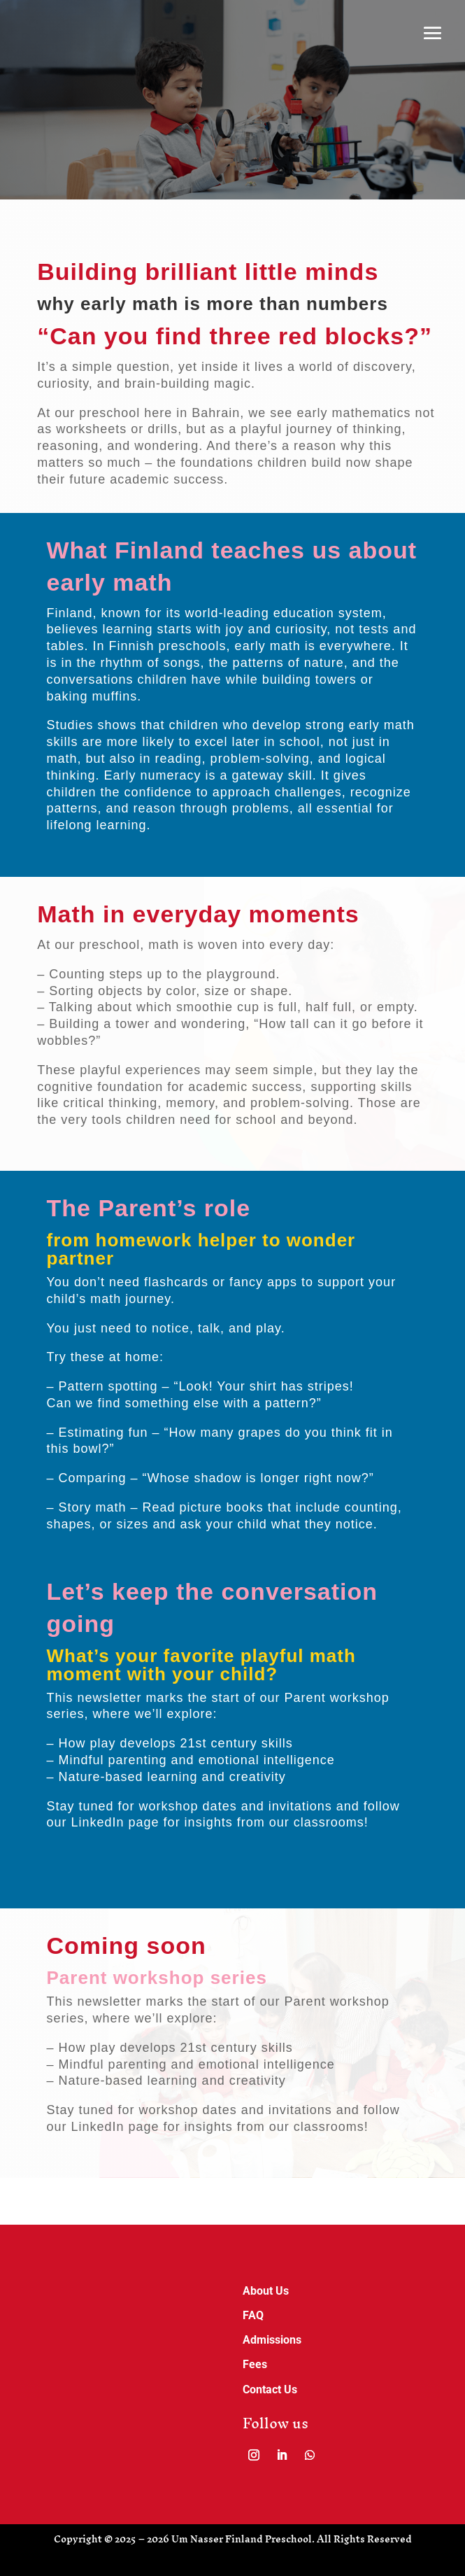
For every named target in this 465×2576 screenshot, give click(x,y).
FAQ (253, 2315)
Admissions (272, 2339)
